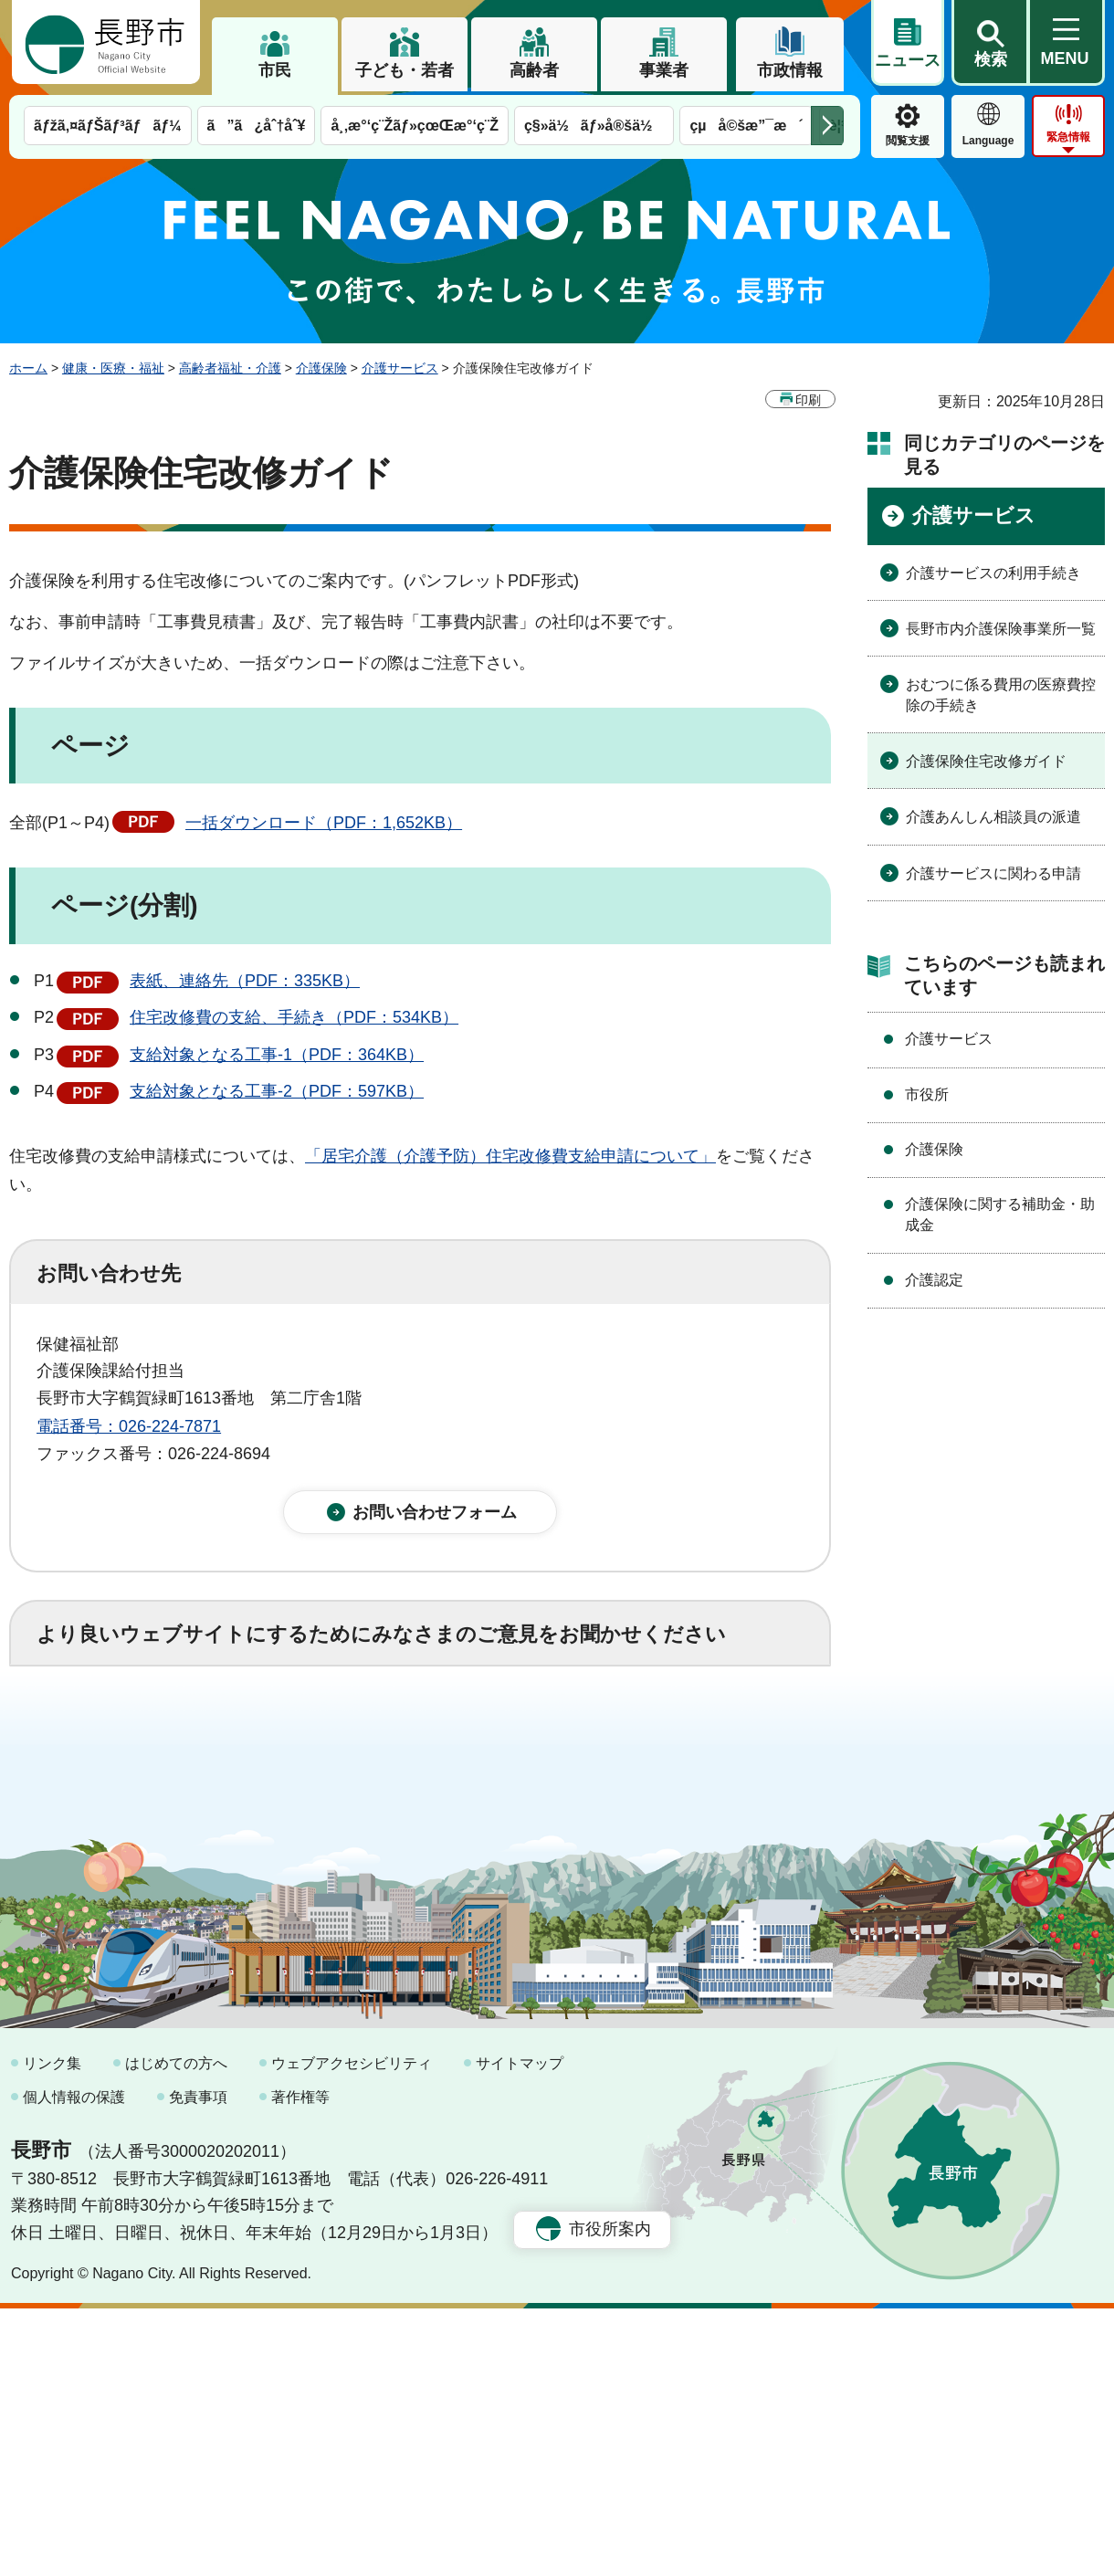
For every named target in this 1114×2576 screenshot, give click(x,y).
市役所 (927, 1094)
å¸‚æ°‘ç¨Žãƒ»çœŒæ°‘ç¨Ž (415, 125)
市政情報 (790, 70)
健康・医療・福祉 (113, 368)
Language (988, 140)
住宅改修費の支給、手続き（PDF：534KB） (294, 1017)
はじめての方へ (176, 2331)
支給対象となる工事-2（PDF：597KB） (277, 1091)
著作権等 (300, 2365)
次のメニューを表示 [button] (827, 125)
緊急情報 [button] (1068, 137)
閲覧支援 (908, 140)
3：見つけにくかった (474, 1816)
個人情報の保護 (74, 2365)
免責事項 (198, 2365)
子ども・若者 (404, 70)
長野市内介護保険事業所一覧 (1001, 628)
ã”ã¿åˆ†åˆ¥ (256, 125)
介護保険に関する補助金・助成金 (1000, 1214)
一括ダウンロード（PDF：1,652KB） (323, 823)
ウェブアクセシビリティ (351, 2331)
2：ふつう (259, 1736)
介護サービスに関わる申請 (993, 873)
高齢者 (534, 70)
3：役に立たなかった (425, 1736)
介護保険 (321, 368)
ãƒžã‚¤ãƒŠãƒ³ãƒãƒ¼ (108, 125)
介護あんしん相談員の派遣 (993, 817)
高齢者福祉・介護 (230, 368)
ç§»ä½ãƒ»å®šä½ (594, 125)
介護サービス (400, 368)
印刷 (808, 400)
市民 (274, 70)
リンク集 (52, 2331)
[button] (989, 43)
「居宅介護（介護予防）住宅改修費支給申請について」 (510, 1156)
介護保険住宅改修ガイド (986, 761)
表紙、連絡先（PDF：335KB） (245, 981)
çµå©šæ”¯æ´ (746, 125)
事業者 (663, 70)
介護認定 (934, 1280)
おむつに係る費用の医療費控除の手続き (1001, 694)
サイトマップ (519, 2331)
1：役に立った (118, 1736)
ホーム (28, 368)
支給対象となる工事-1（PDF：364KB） (277, 1055)
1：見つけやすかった (142, 1816)
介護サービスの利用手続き (993, 573)
